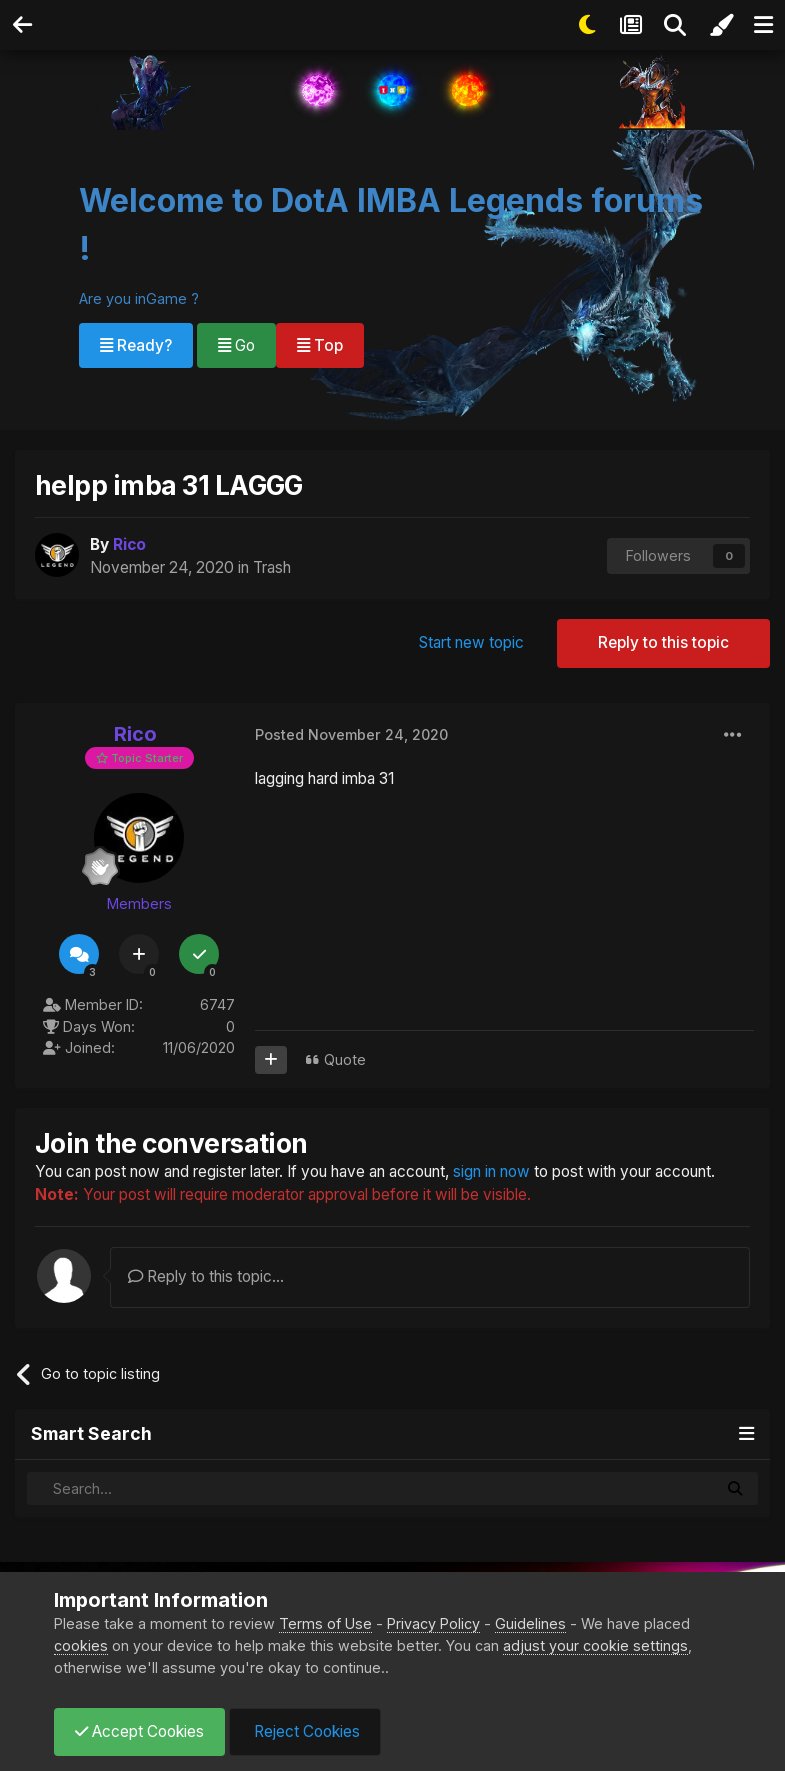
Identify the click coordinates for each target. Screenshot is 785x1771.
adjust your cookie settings (595, 1645)
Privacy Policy (433, 1623)
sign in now (491, 1171)
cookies (81, 1645)
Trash (272, 567)
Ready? (136, 345)
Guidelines (530, 1623)
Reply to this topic (663, 642)
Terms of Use (325, 1623)
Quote (345, 1059)
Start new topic (471, 642)
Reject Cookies (305, 1731)
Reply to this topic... (206, 1276)
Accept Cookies (139, 1731)
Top (320, 345)
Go (236, 345)
